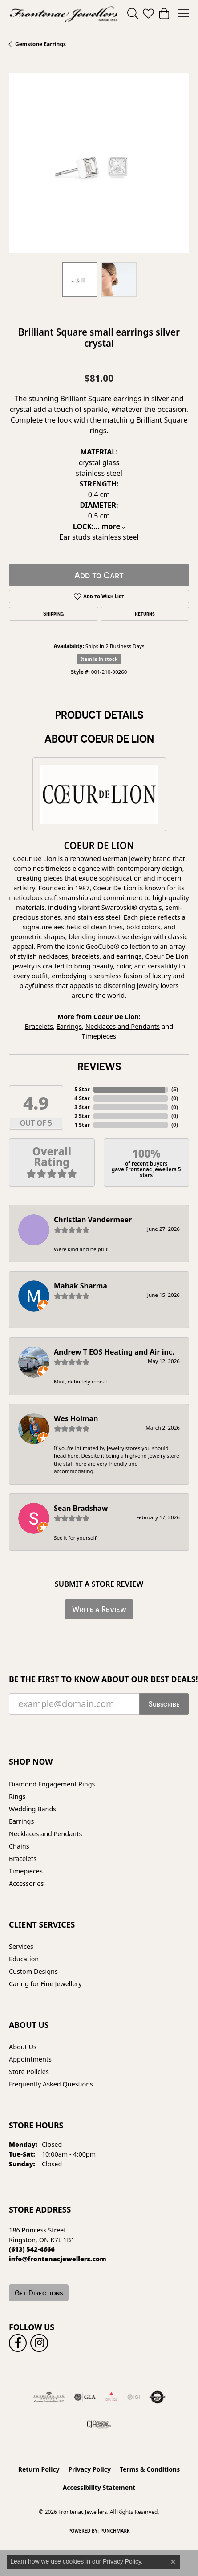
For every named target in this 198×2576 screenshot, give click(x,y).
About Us (22, 2047)
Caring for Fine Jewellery (45, 1983)
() (174, 1089)
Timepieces (99, 1035)
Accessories (26, 1883)
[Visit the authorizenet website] (157, 2397)
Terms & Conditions (150, 2469)
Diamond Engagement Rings (52, 1784)
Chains (19, 1846)
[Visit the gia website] (85, 2397)
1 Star (81, 1125)
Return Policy (39, 2469)
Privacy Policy (90, 2469)
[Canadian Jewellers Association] (99, 2423)
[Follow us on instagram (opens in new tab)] (39, 2343)
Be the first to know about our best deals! (99, 1679)
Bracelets (39, 1026)
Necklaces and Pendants (122, 1026)
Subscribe (164, 1704)
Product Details (99, 714)
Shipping (53, 614)
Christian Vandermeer (93, 1220)
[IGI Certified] (133, 2397)
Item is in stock (99, 659)
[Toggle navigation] (184, 13)
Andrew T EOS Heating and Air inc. (114, 1352)
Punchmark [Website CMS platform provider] (115, 2531)
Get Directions (39, 2293)
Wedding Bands (32, 1809)
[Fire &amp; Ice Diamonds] (111, 2397)
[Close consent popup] (173, 2561)
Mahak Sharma (80, 1286)
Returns (145, 614)
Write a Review (99, 1609)
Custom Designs (33, 1971)
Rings (17, 1796)
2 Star (81, 1116)
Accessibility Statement (99, 2487)
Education (24, 1959)
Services (21, 1946)
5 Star (81, 1089)
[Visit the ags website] (48, 2397)
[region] (99, 163)
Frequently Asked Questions (51, 2084)
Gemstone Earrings (40, 44)
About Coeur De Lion (99, 738)
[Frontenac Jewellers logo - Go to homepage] (63, 13)
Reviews (99, 1066)
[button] (132, 13)
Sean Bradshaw (81, 1508)
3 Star (81, 1107)
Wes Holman (76, 1418)
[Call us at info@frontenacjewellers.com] (57, 2259)
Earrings (69, 1026)
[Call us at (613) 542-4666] (32, 2249)
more (113, 526)
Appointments (30, 2059)
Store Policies (29, 2071)
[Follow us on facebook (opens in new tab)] (18, 2343)
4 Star (81, 1098)
